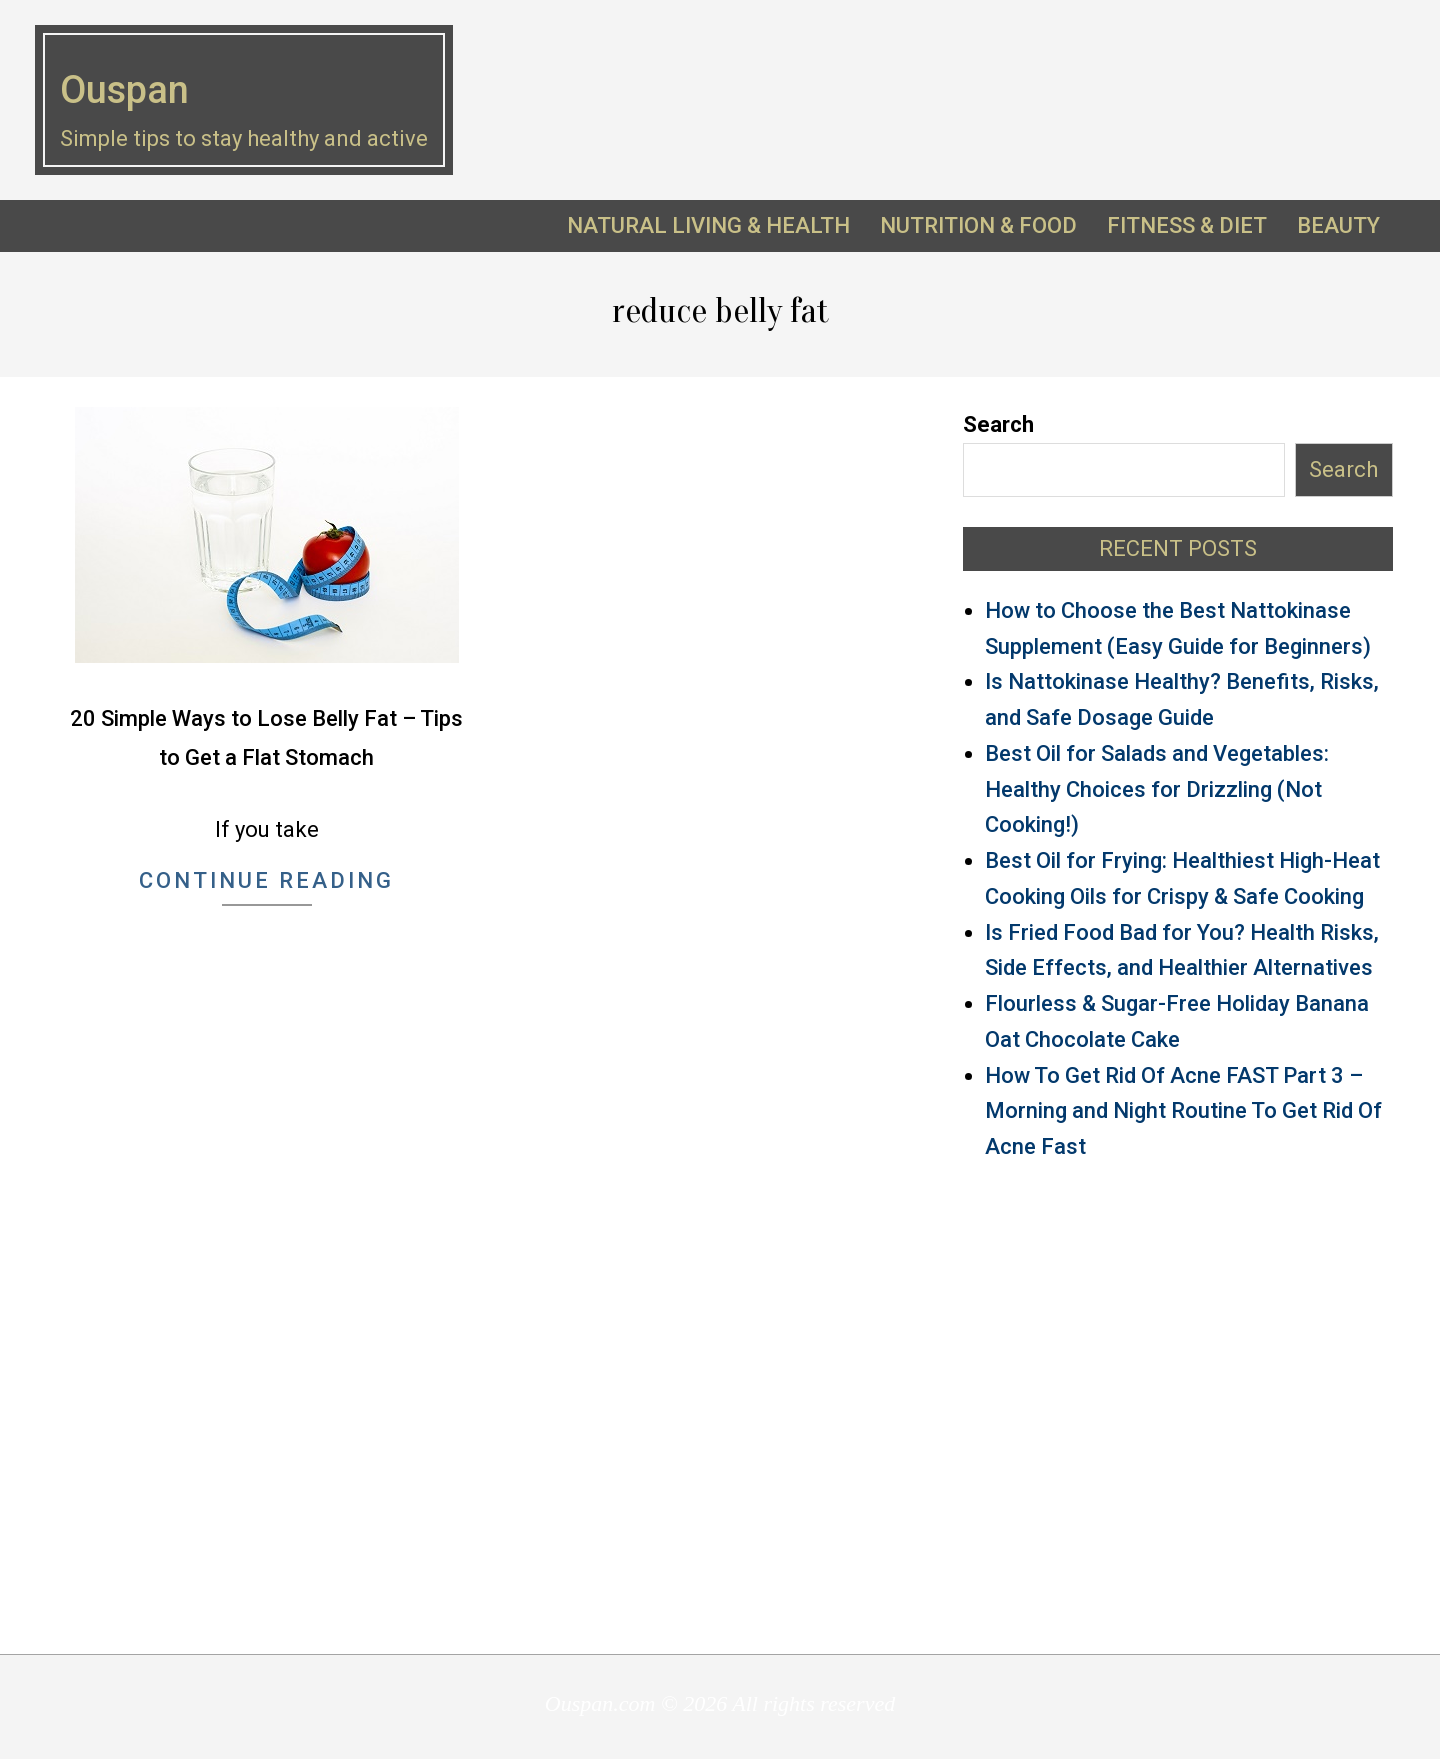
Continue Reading (266, 880)
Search (998, 424)
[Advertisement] (1178, 1406)
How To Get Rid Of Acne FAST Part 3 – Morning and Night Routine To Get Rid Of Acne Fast (1183, 1111)
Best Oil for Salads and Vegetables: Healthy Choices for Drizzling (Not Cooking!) (1157, 789)
